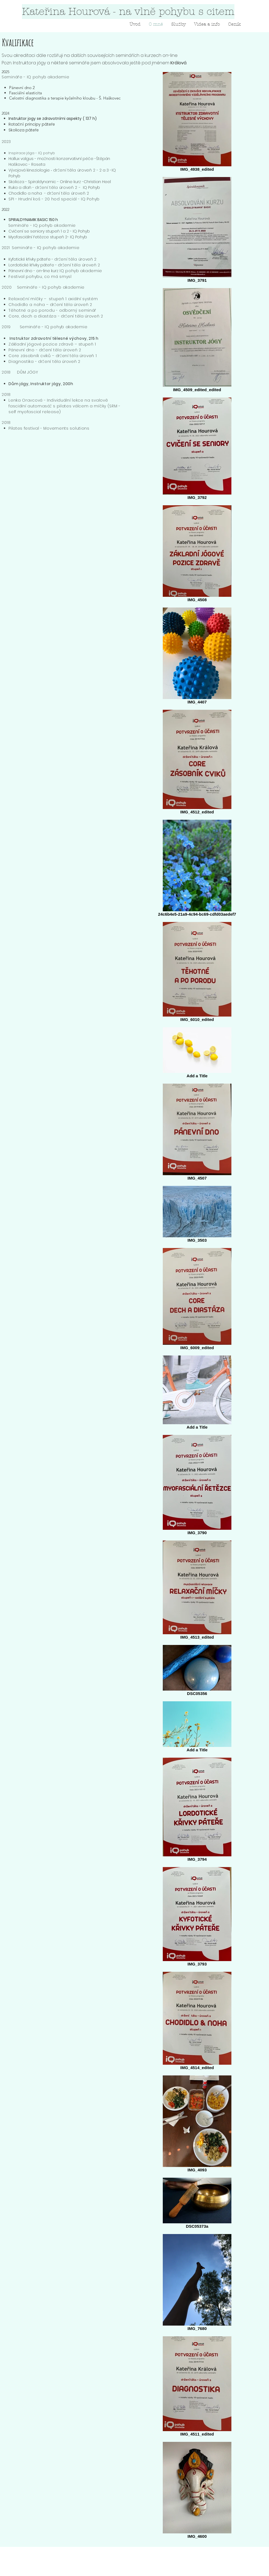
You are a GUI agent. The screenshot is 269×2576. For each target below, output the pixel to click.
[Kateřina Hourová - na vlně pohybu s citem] (128, 11)
